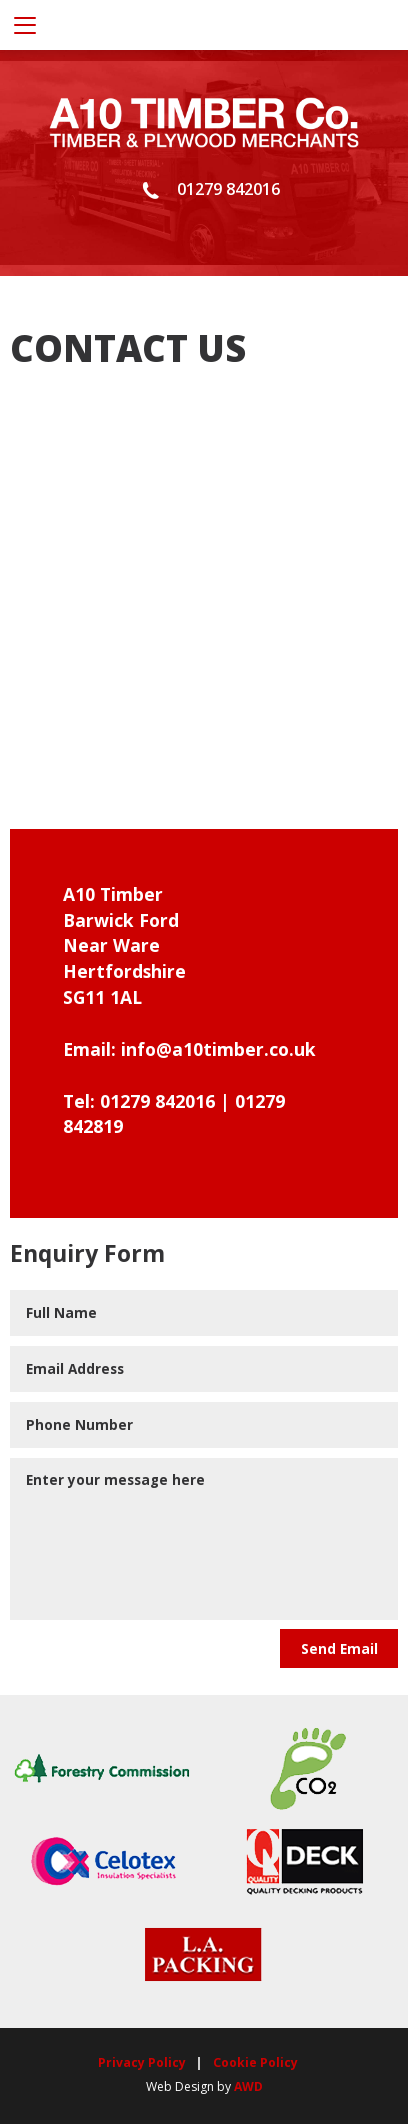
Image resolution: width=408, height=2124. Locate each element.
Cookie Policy (255, 2063)
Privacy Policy (142, 2063)
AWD (248, 2086)
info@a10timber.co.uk (218, 1049)
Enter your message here (204, 1539)
